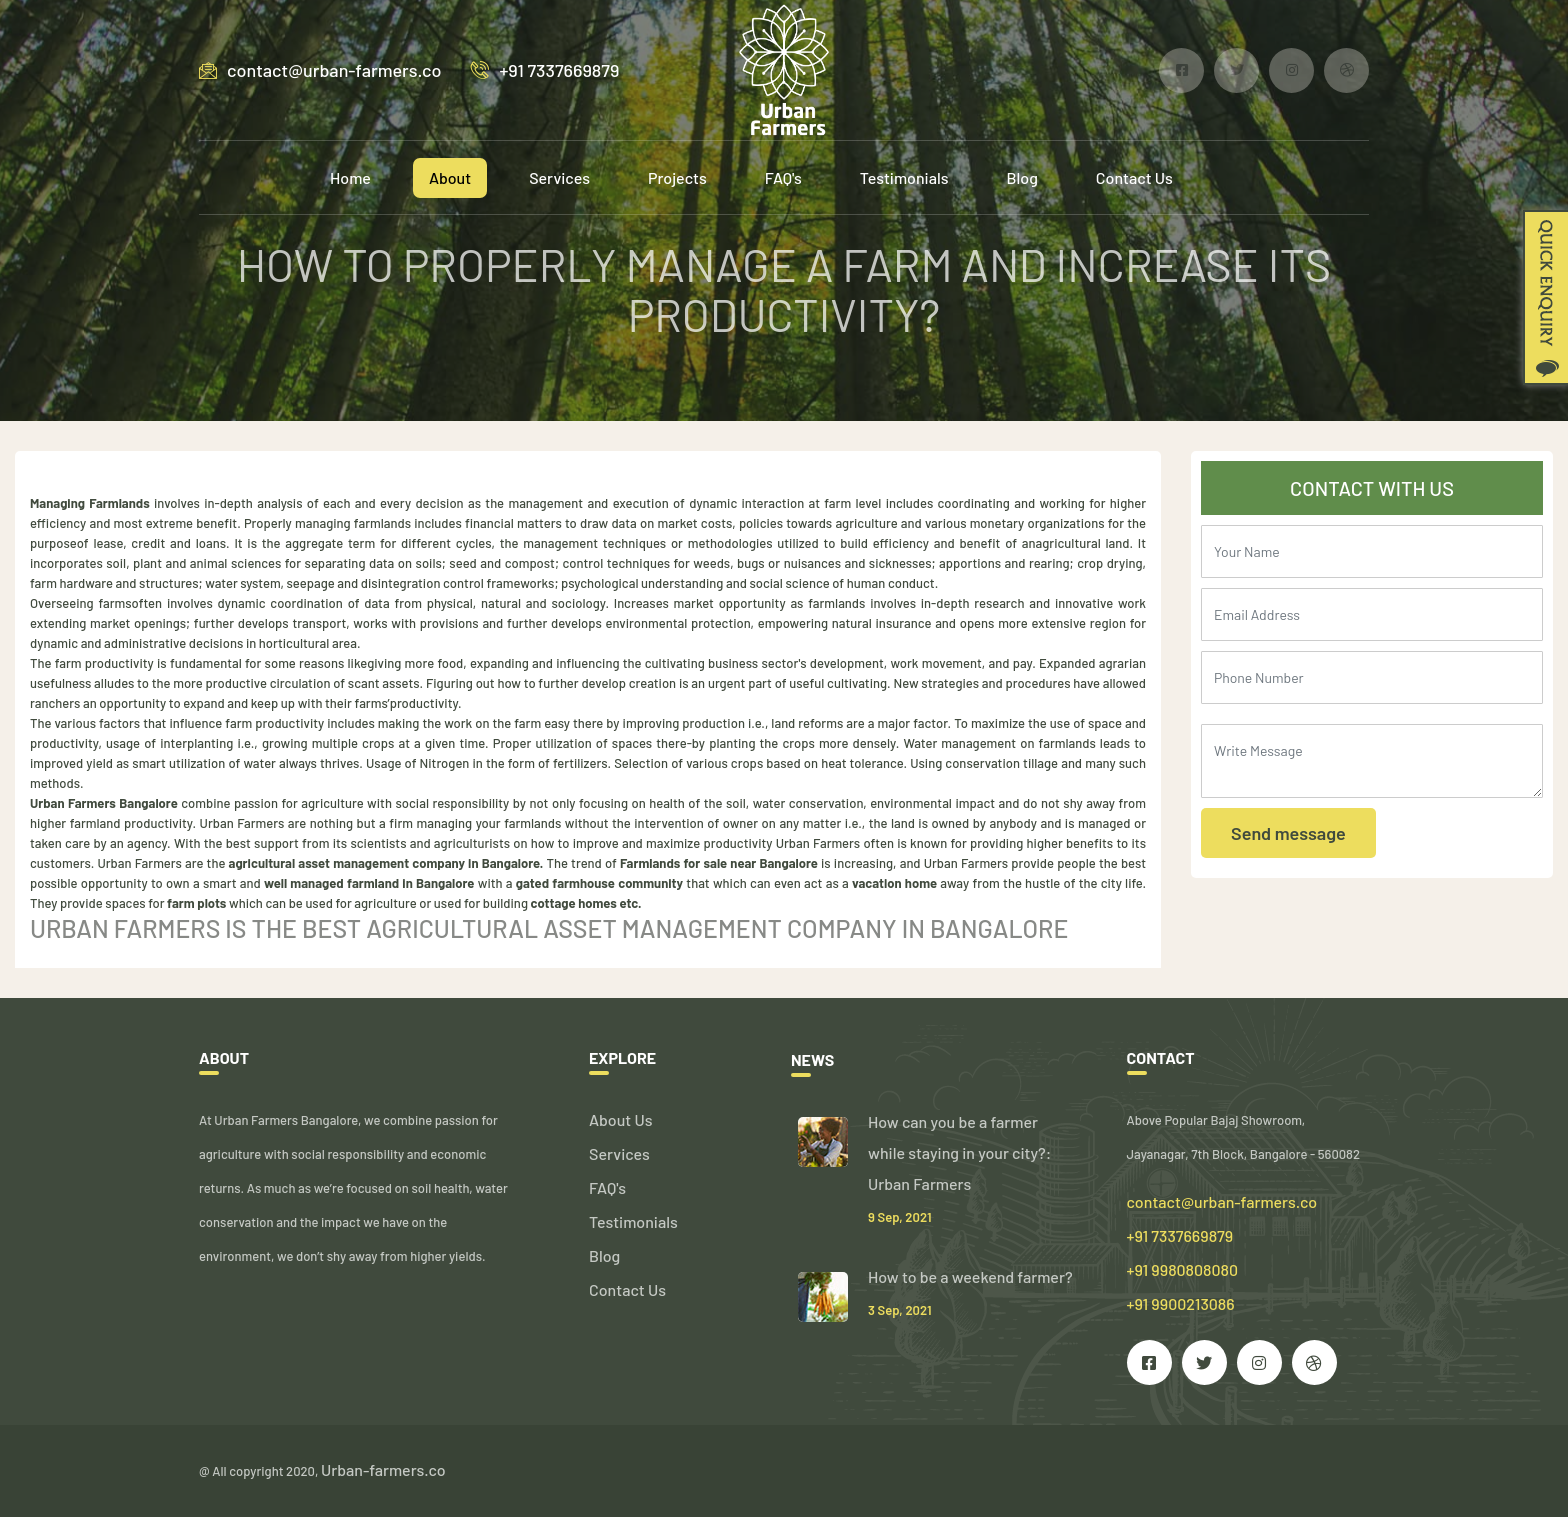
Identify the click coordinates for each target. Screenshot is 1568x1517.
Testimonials (904, 177)
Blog (1022, 177)
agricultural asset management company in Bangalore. (386, 863)
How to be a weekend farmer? (970, 1276)
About (450, 177)
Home (350, 177)
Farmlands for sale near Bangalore (719, 863)
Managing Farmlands (90, 503)
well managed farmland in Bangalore (369, 883)
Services (559, 177)
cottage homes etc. (586, 903)
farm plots (196, 903)
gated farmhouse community (599, 883)
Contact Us (1134, 177)
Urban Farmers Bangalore (104, 803)
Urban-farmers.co (383, 1469)
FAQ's (783, 177)
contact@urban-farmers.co (320, 70)
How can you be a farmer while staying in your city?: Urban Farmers (959, 1152)
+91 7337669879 (545, 70)
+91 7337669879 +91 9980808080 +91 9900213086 (1183, 1269)
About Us (620, 1119)
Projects (677, 177)
